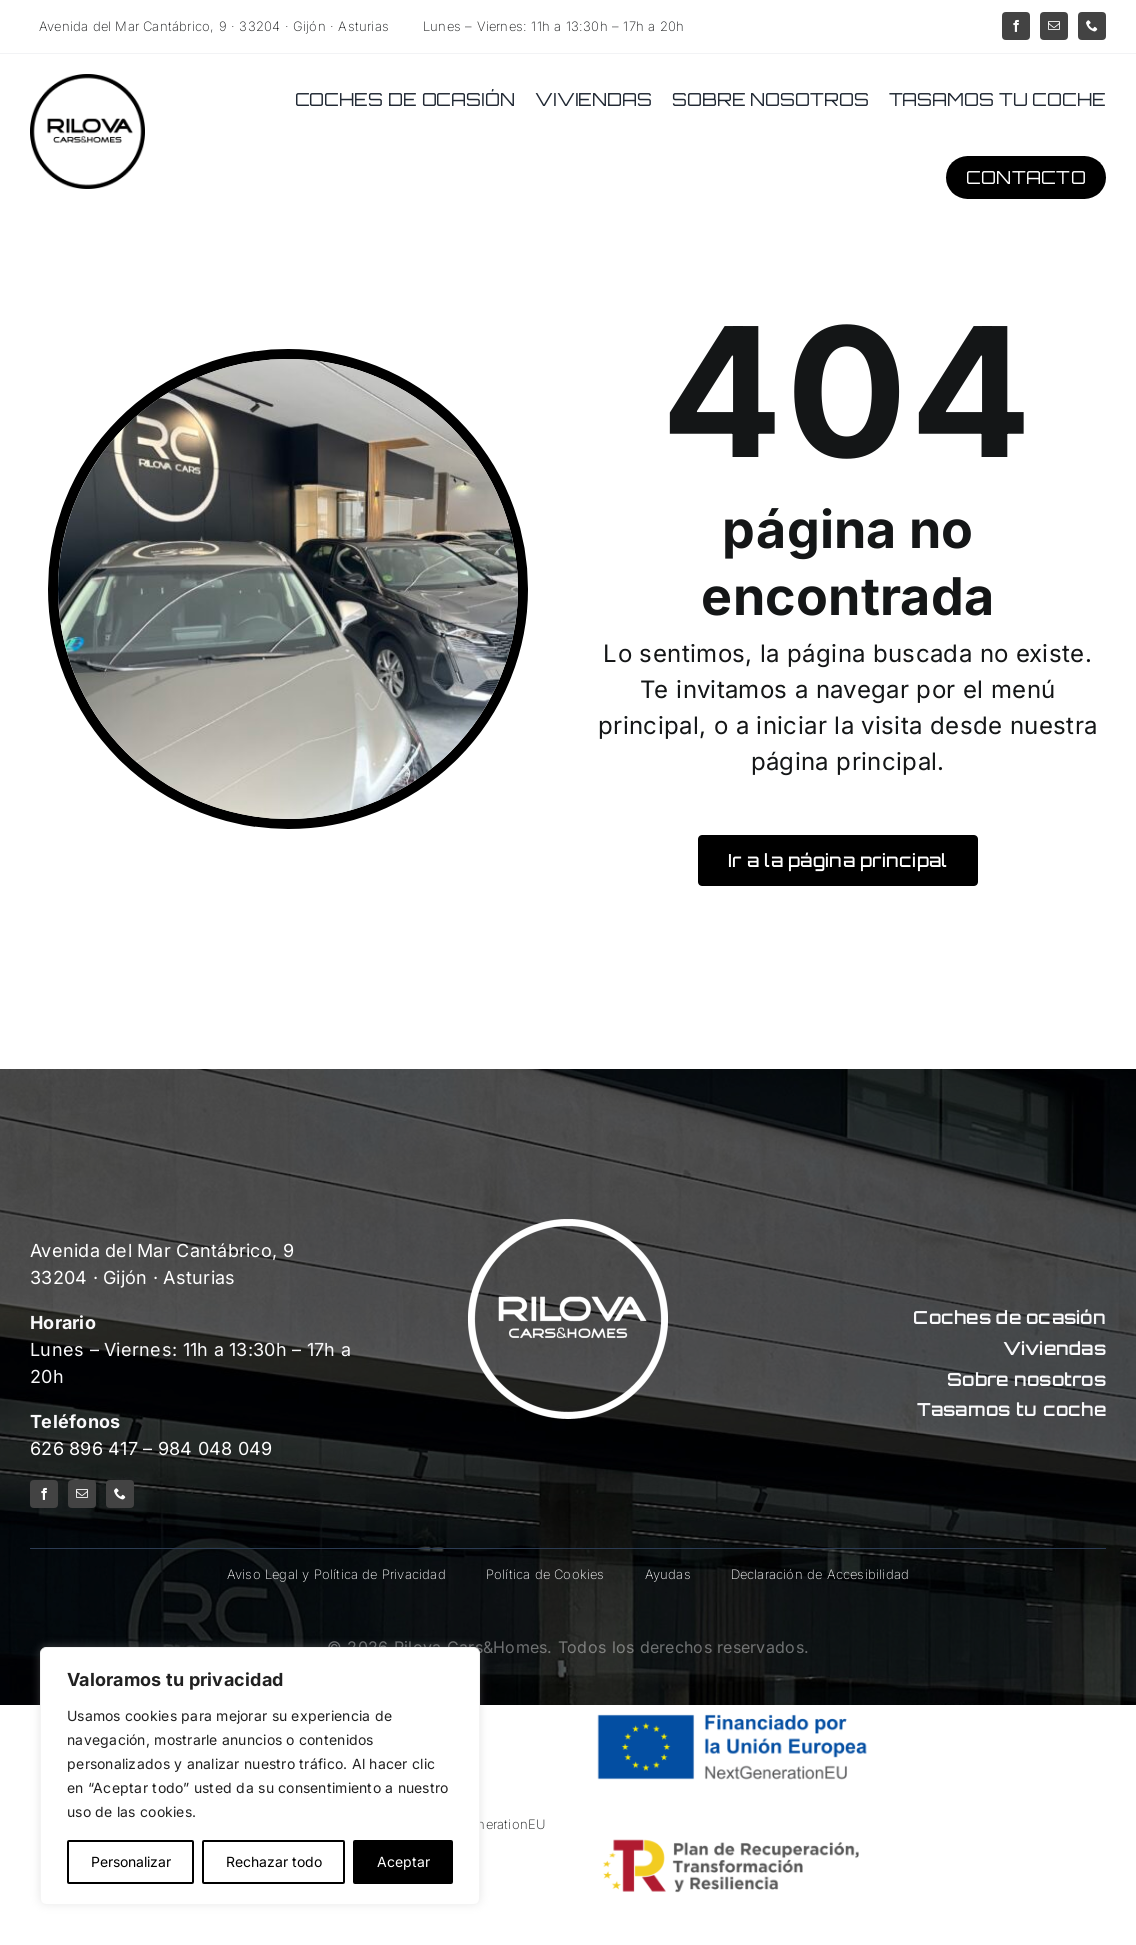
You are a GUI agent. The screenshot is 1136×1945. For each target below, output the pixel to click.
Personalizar (131, 1861)
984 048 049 (215, 1448)
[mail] (1054, 26)
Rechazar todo (274, 1861)
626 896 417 (84, 1448)
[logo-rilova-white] (568, 1227)
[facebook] (1016, 26)
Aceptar (403, 1861)
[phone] (1092, 26)
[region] (260, 1776)
